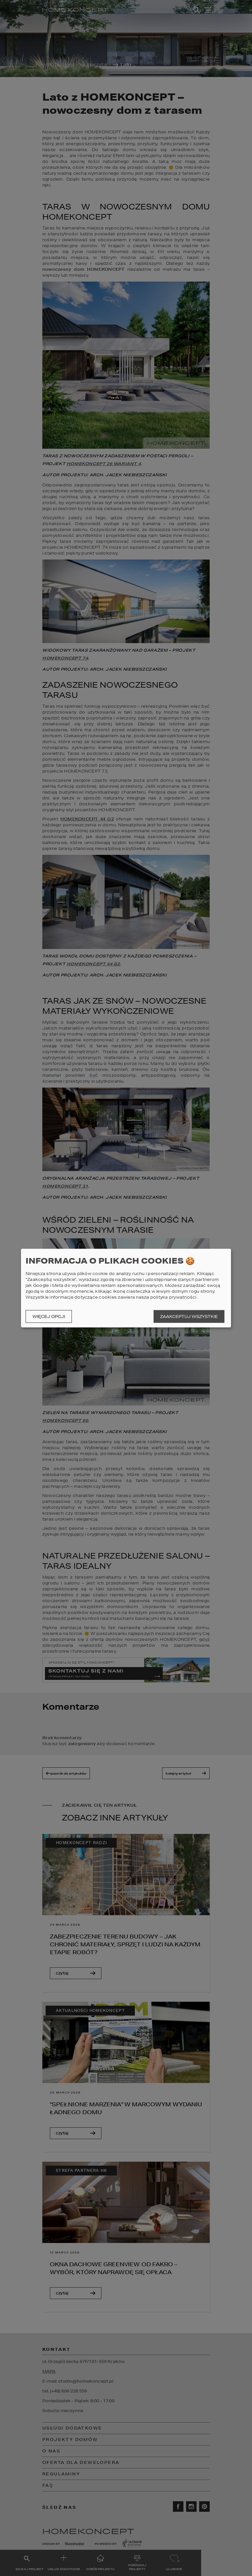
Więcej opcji (48, 1316)
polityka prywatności (173, 1297)
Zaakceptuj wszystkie (189, 1316)
